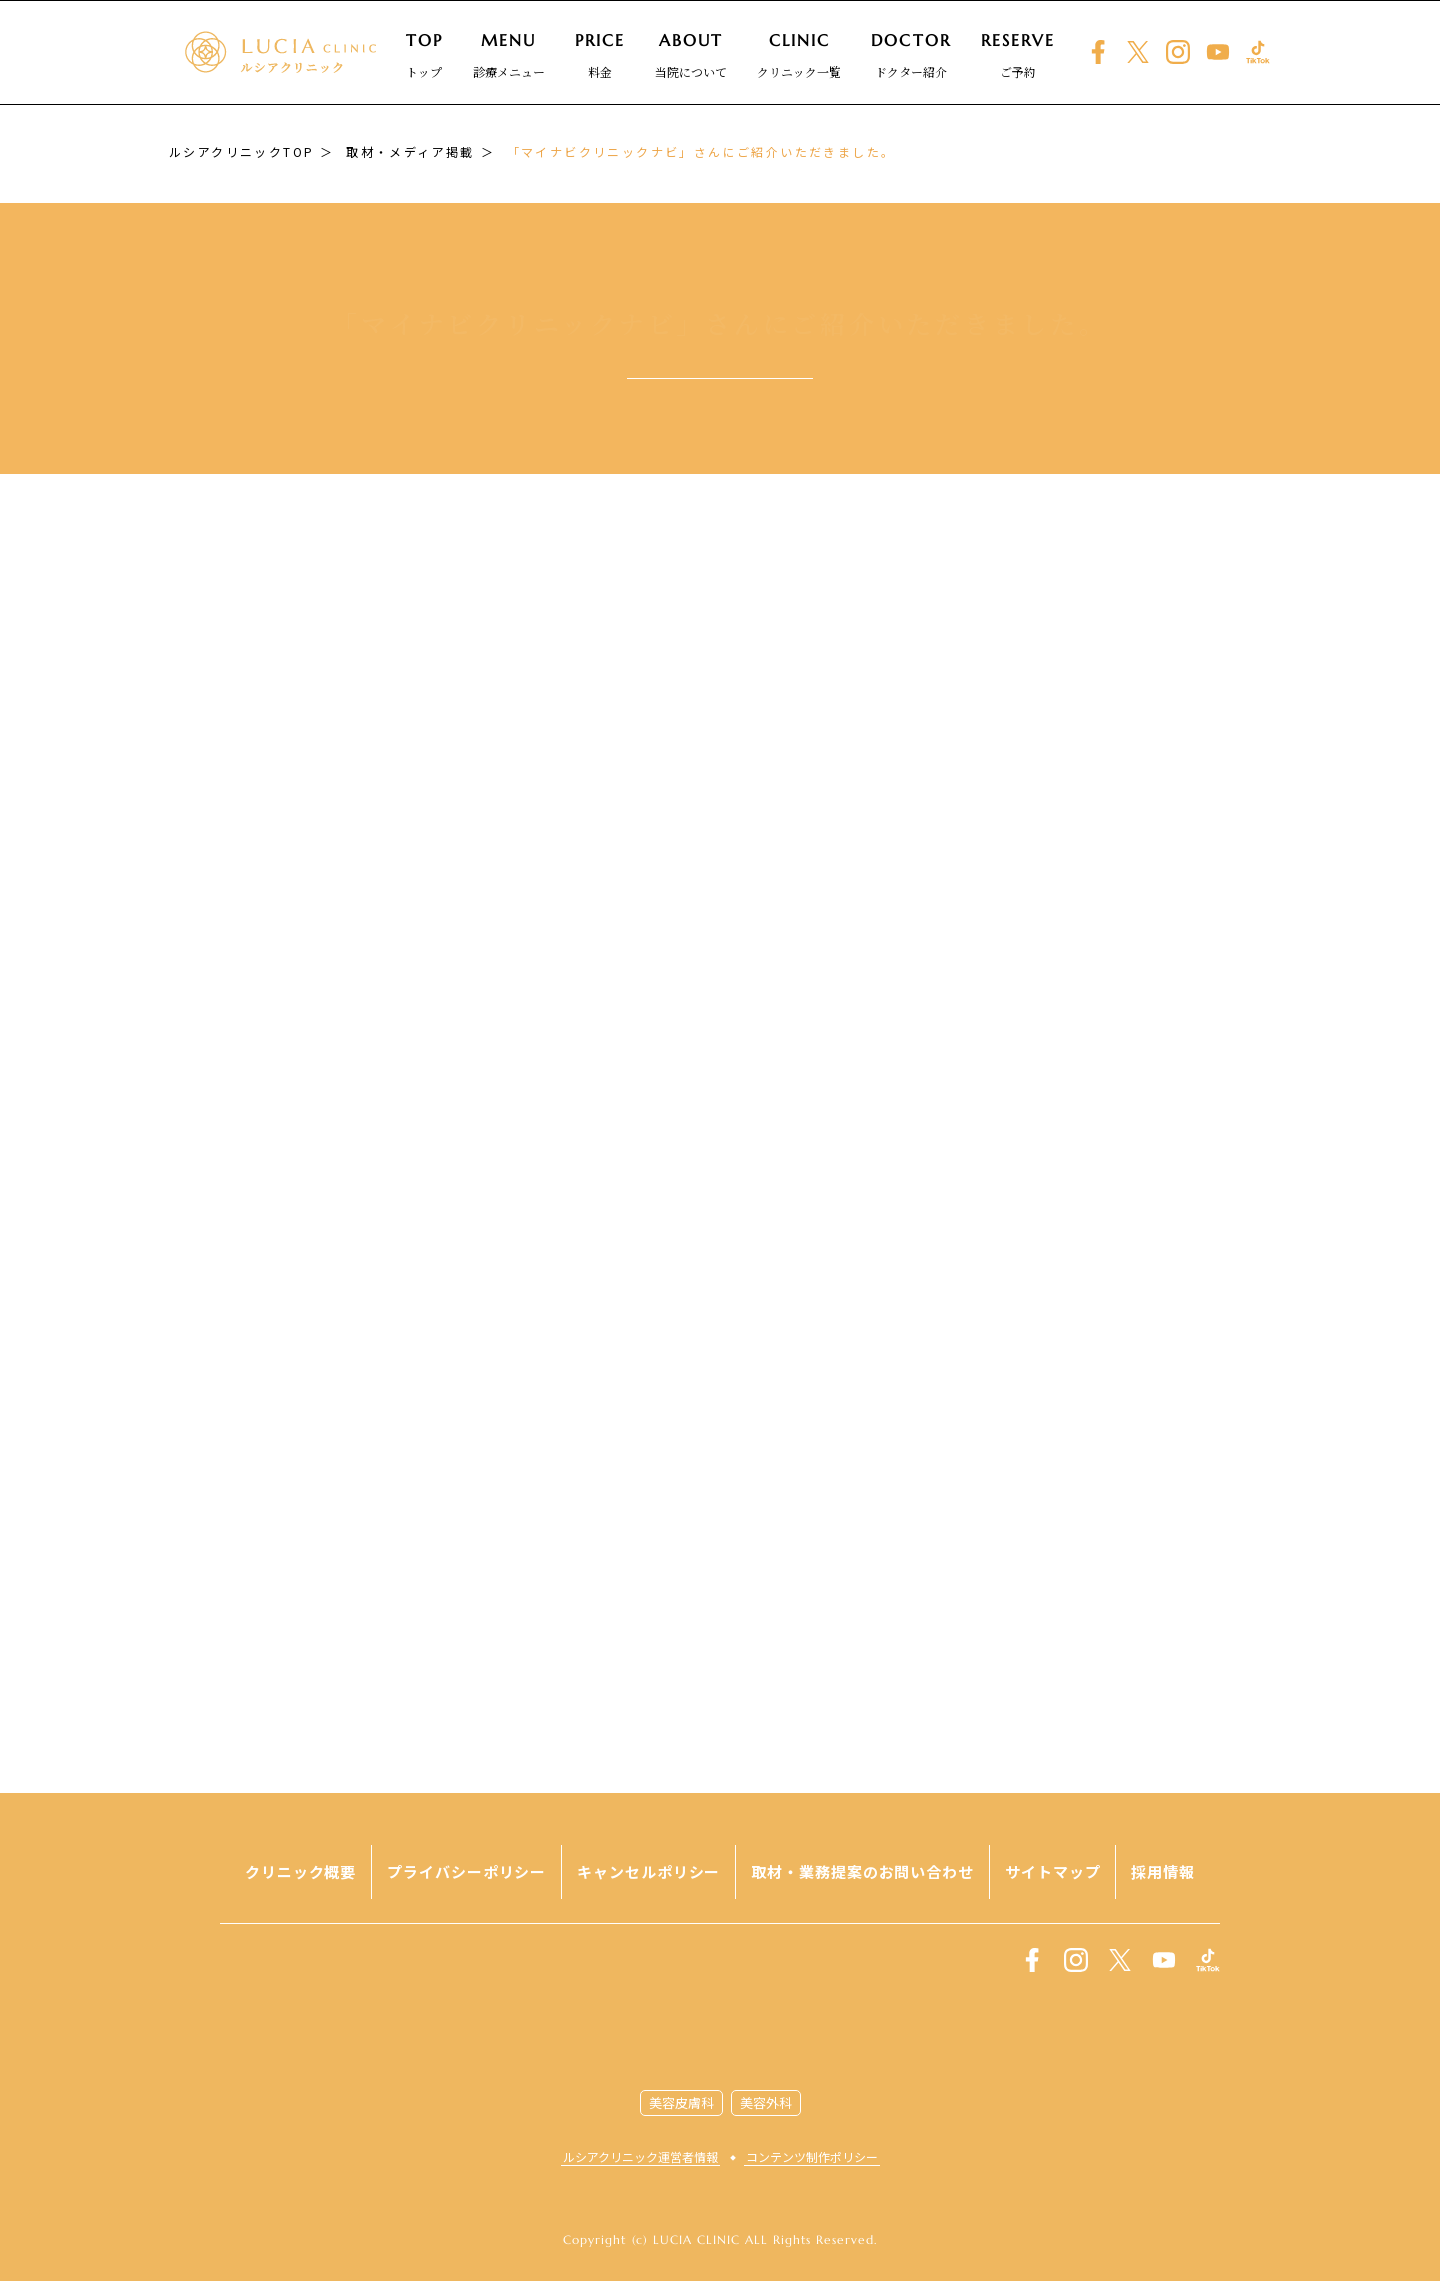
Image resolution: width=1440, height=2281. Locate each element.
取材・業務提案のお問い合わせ (862, 1871)
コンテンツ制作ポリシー (812, 2156)
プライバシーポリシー (466, 1871)
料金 (600, 55)
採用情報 (1163, 1871)
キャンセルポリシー (648, 1871)
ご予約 (1018, 55)
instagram (1178, 52)
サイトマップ (1052, 1871)
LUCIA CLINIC (720, 2019)
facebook (1098, 52)
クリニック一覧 (799, 55)
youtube (1218, 52)
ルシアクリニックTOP (241, 151)
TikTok (1258, 52)
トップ (424, 55)
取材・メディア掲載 (410, 151)
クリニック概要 (300, 1871)
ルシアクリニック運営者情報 (640, 2156)
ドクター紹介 (910, 55)
